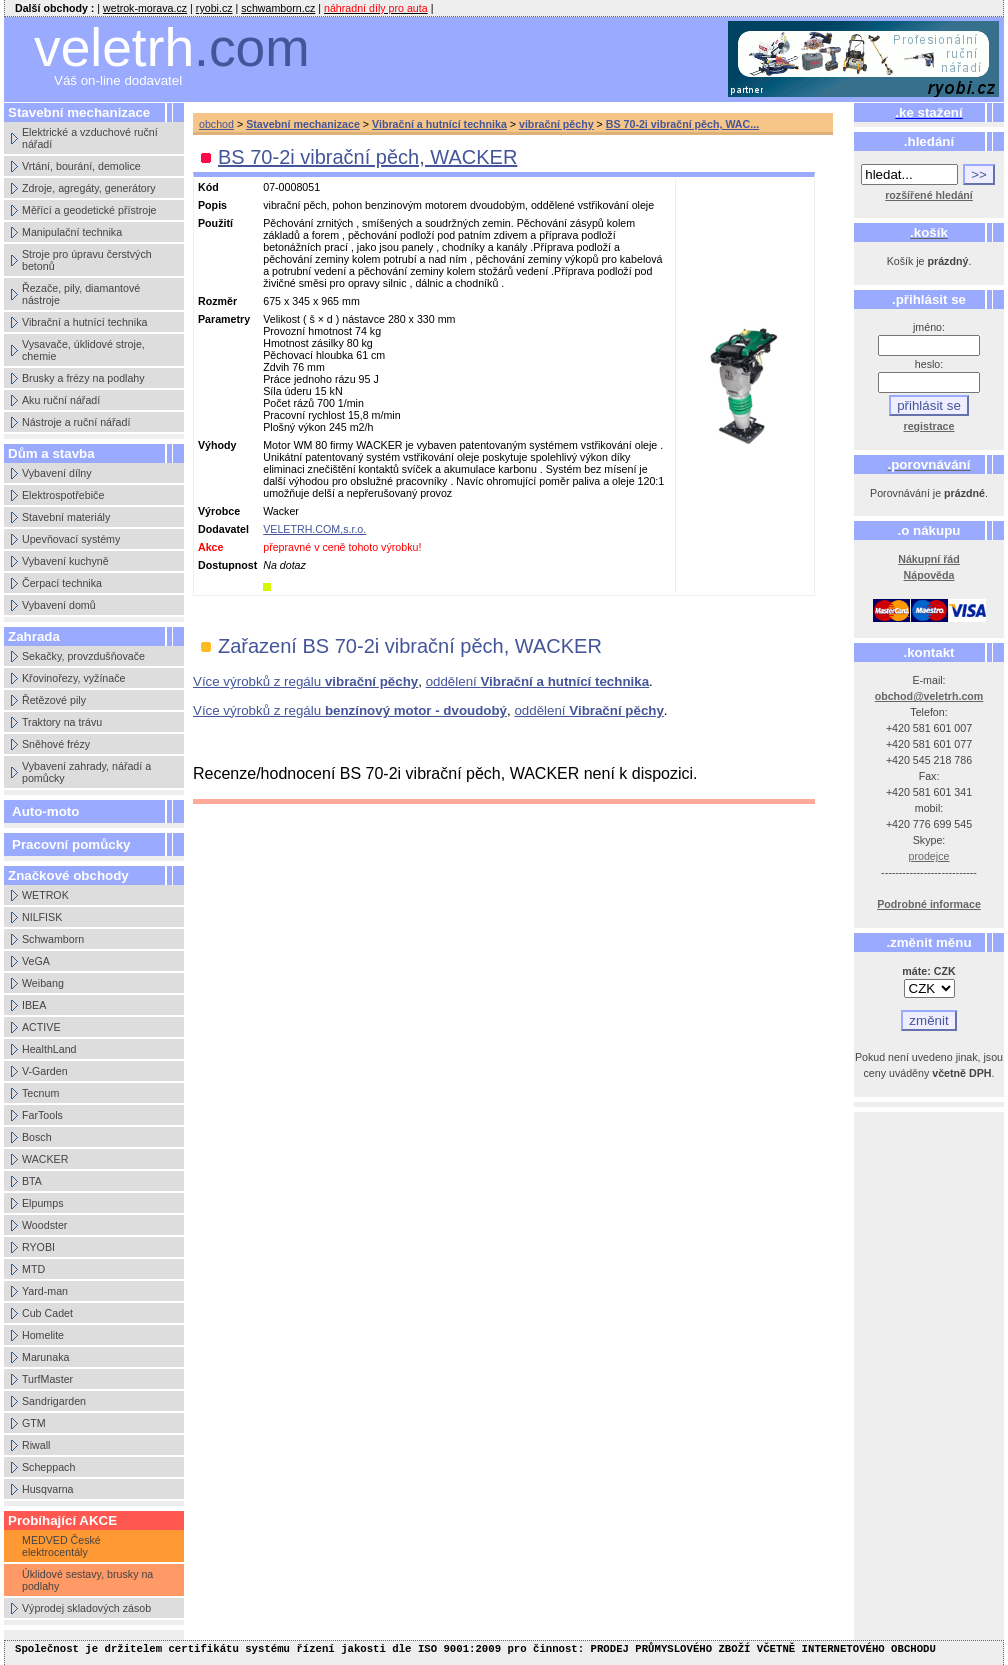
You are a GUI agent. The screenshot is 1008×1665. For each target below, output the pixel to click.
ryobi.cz (214, 8)
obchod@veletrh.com (929, 696)
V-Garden (45, 1071)
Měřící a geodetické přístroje (89, 210)
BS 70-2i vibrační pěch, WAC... (682, 124)
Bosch (37, 1137)
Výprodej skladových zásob (86, 1608)
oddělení (537, 681)
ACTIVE (41, 1027)
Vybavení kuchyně (65, 561)
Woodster (44, 1225)
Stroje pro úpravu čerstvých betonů (87, 260)
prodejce (929, 856)
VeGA (36, 961)
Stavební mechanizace (303, 124)
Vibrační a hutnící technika (84, 322)
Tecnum (40, 1093)
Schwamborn (53, 939)
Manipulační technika (72, 232)
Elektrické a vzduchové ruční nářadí (90, 138)
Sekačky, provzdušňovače (83, 656)
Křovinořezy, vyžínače (73, 678)
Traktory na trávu (62, 722)
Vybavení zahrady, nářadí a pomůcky (86, 772)
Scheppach (48, 1467)
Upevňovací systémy (71, 539)
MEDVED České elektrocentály (61, 1546)
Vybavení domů (59, 605)
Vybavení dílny (57, 473)
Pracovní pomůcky (71, 844)
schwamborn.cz (278, 8)
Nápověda (929, 575)
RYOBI (38, 1247)
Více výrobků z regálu (305, 681)
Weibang (43, 983)
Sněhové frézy (56, 744)
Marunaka (45, 1357)
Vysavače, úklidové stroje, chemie (83, 350)
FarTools (42, 1115)
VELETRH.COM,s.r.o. (314, 529)
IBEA (34, 1005)
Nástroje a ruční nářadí (76, 422)
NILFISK (42, 917)
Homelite (43, 1335)
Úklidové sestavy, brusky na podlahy (87, 1580)
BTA (32, 1181)
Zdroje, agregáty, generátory (89, 188)
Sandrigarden (54, 1401)
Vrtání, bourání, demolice (81, 166)
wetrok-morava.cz (145, 8)
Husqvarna (48, 1489)
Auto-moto (45, 811)
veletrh (172, 47)
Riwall (36, 1445)
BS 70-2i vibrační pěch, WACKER (367, 157)
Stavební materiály (66, 517)
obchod (216, 124)
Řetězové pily (54, 700)
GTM (34, 1423)
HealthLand (49, 1049)
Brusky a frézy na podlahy (83, 378)
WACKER (45, 1159)
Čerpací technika (62, 583)
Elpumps (42, 1203)
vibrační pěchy (556, 124)
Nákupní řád (929, 559)
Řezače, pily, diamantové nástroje (81, 294)
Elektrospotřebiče (63, 495)
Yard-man (45, 1291)
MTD (33, 1269)
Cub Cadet (47, 1313)
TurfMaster (47, 1379)
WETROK (45, 895)
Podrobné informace (929, 904)
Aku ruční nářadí (61, 400)
